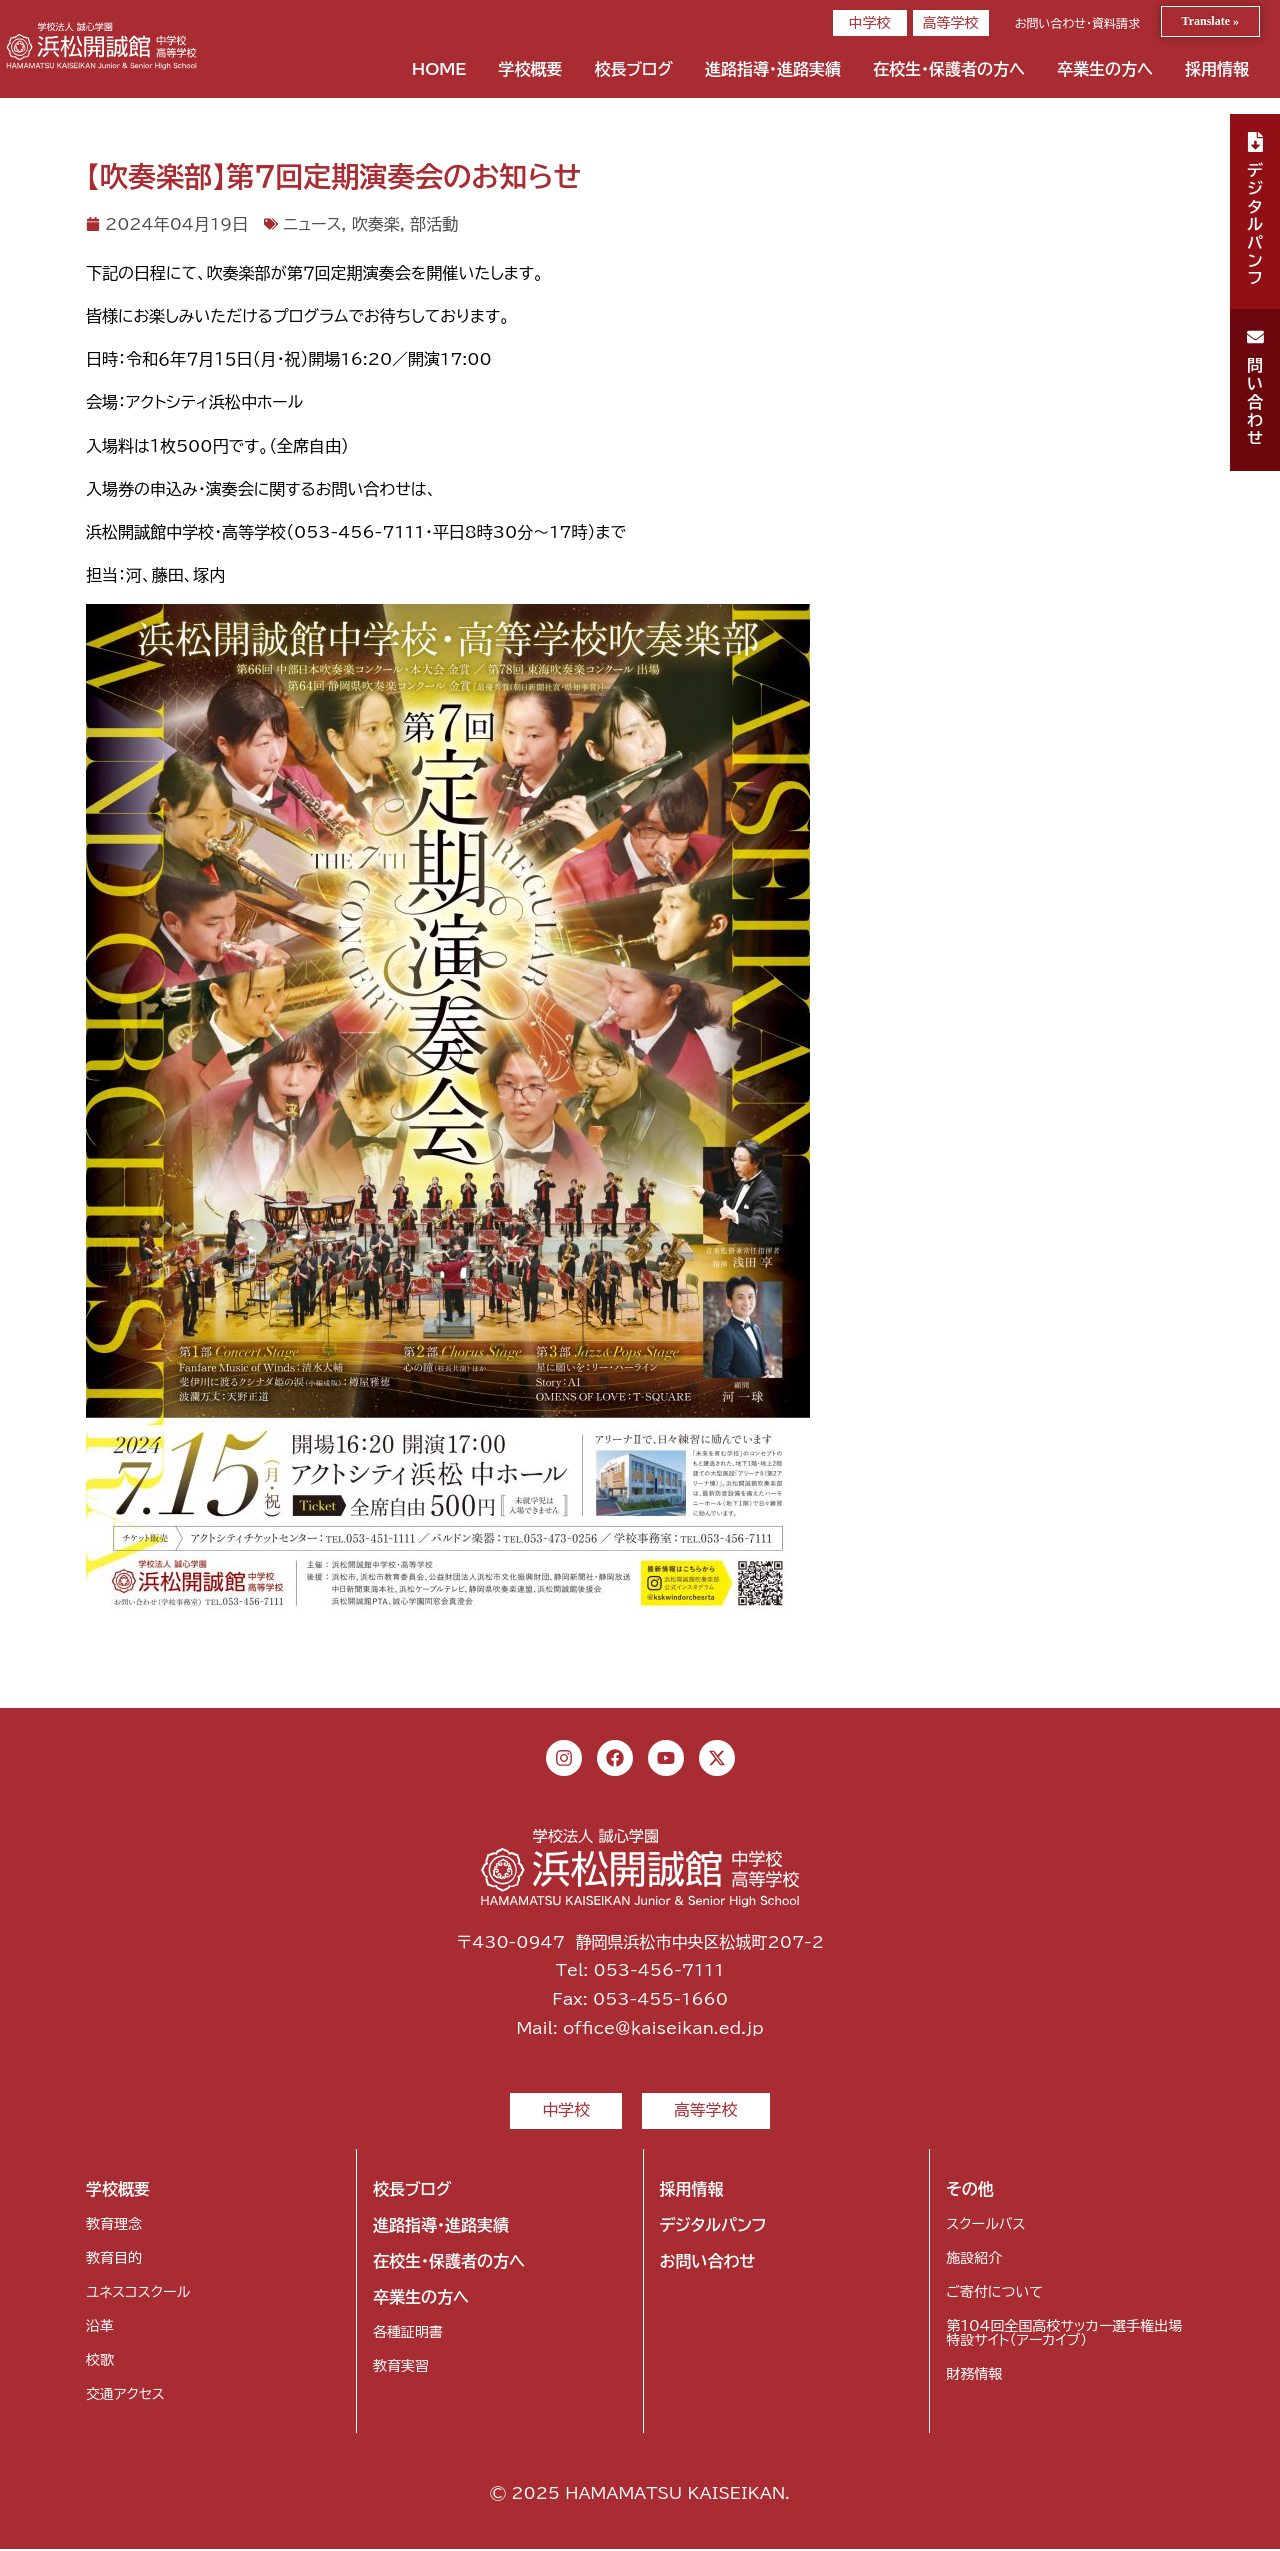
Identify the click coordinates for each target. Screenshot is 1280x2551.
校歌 (100, 2362)
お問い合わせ (708, 2263)
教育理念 (114, 2226)
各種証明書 (408, 2334)
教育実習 (401, 2368)
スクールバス (985, 2226)
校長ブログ (633, 69)
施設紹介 (974, 2260)
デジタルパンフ (713, 2227)
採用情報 (1217, 69)
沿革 (100, 2328)
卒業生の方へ (1105, 69)
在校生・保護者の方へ (949, 69)
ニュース (312, 224)
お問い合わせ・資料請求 (1077, 23)
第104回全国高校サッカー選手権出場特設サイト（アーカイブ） (1064, 2335)
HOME (439, 69)
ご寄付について (994, 2294)
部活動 (434, 224)
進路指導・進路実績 (773, 69)
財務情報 (974, 2376)
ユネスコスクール (138, 2294)
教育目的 (114, 2260)
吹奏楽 (376, 224)
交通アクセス (125, 2396)
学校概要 (530, 69)
